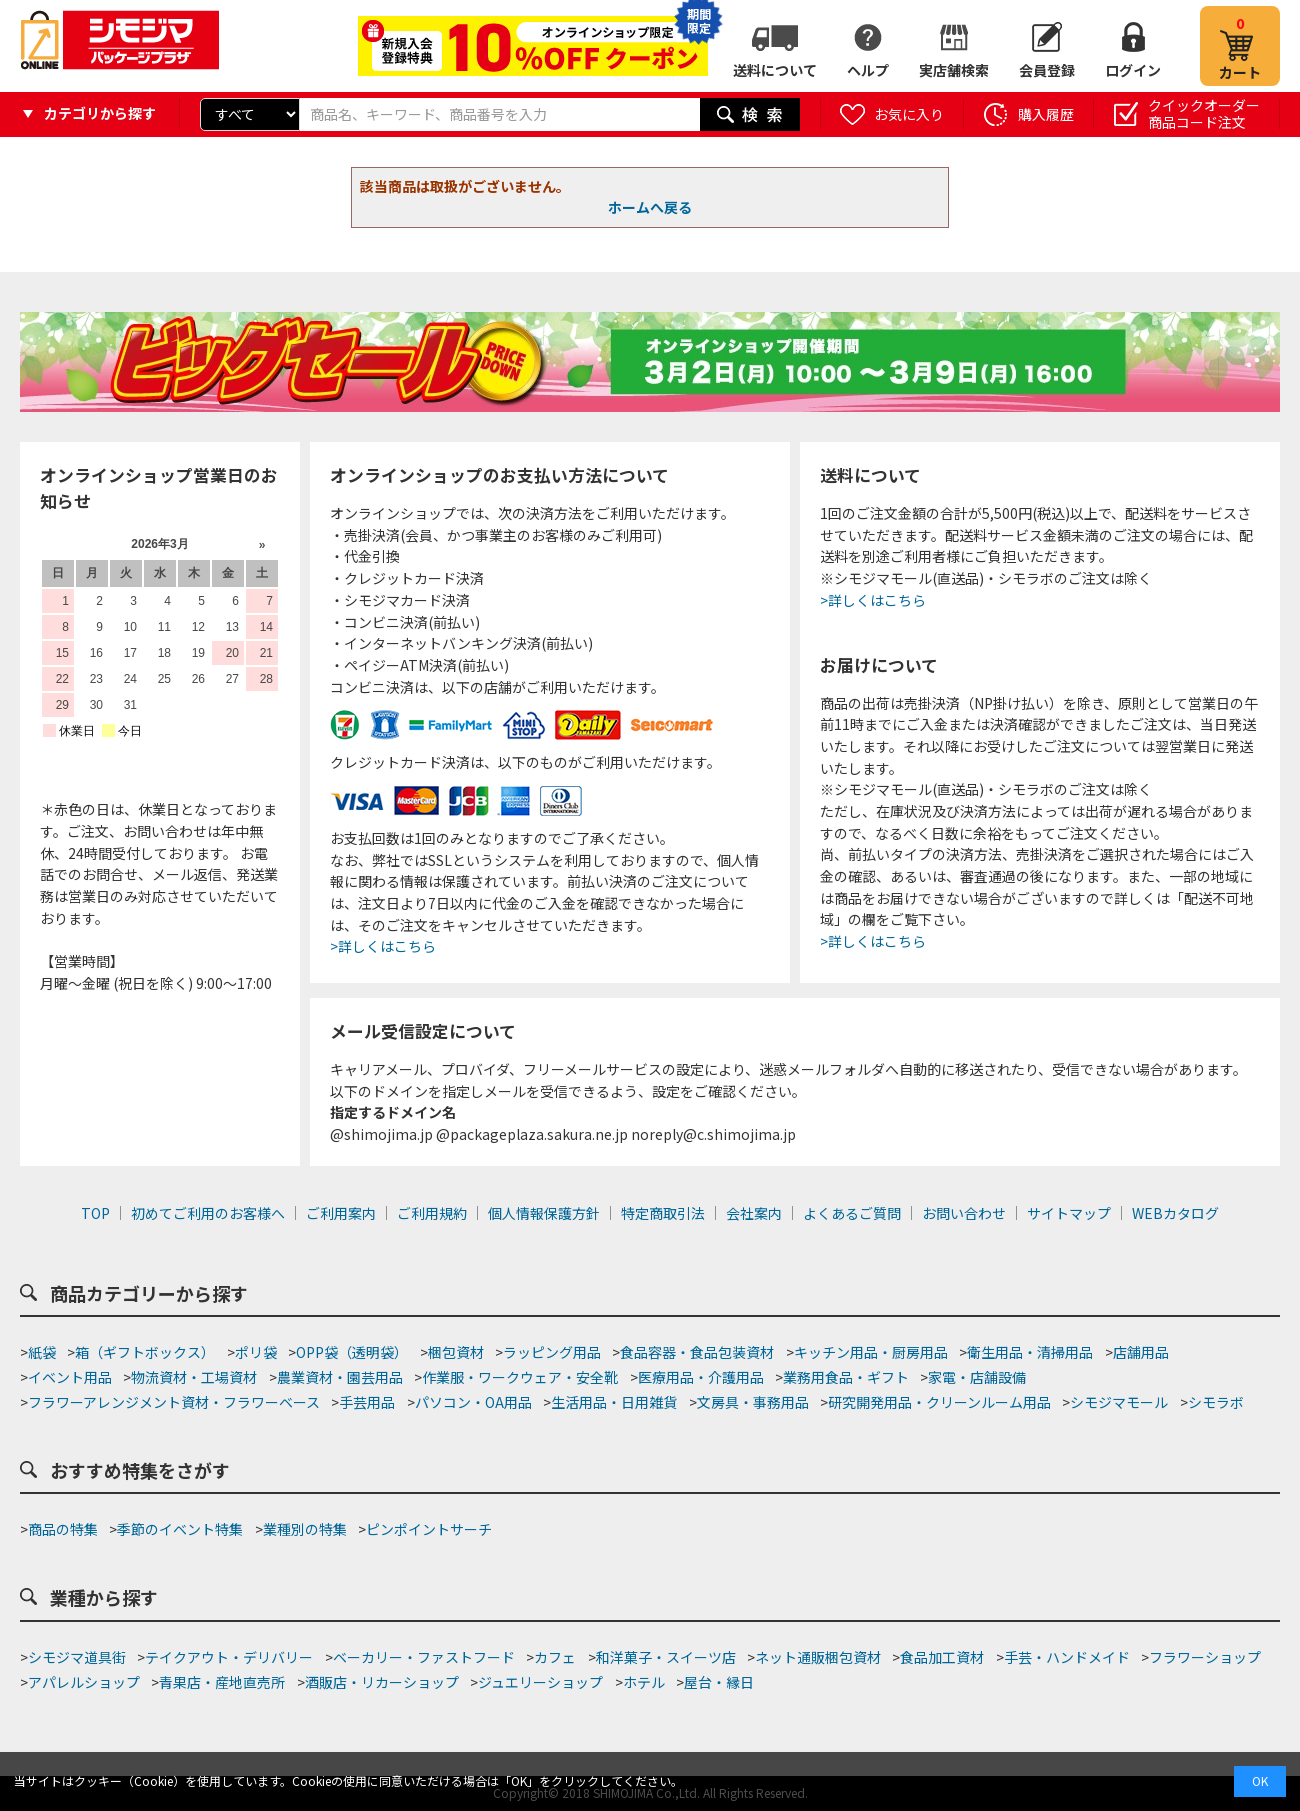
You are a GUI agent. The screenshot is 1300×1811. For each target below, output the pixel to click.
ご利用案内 (341, 1213)
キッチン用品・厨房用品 (871, 1352)
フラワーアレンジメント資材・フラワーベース (174, 1402)
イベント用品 (70, 1377)
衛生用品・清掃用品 (1030, 1352)
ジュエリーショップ (540, 1682)
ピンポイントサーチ (429, 1529)
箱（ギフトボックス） (145, 1352)
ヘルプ (868, 70)
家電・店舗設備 (977, 1377)
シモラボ (1216, 1402)
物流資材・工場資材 (194, 1377)
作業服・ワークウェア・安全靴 (520, 1377)
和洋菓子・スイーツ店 (666, 1657)
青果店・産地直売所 (222, 1682)
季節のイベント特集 (180, 1529)
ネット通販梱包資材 (818, 1657)
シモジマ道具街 (77, 1657)
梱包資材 (456, 1352)
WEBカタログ (1175, 1213)
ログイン (1133, 70)
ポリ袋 (256, 1352)
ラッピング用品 (552, 1352)
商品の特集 (63, 1529)
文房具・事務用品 (753, 1402)
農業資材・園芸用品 (340, 1377)
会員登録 (1047, 70)
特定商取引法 (663, 1213)
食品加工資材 (942, 1657)
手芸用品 (367, 1402)
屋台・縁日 (719, 1682)
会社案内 (754, 1213)
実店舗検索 (954, 70)
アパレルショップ (84, 1682)
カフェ (555, 1657)
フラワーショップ (1205, 1657)
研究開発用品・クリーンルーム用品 (939, 1402)
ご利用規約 (432, 1213)
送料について (775, 70)
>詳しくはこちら (383, 946)
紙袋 (42, 1352)
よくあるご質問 (852, 1213)
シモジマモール (1119, 1402)
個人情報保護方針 (544, 1213)
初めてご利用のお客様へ (208, 1213)
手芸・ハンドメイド (1067, 1657)
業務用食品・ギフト (846, 1377)
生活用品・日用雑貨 (614, 1402)
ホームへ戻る (650, 207)
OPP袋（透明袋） (352, 1352)
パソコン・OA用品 (473, 1402)
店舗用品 (1141, 1352)
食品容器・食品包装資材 (697, 1352)
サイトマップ (1069, 1213)
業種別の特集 (305, 1529)
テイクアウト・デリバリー (229, 1657)
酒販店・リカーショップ (382, 1682)
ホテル (644, 1682)
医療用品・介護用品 (701, 1377)
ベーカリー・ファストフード (424, 1657)
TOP (95, 1213)
